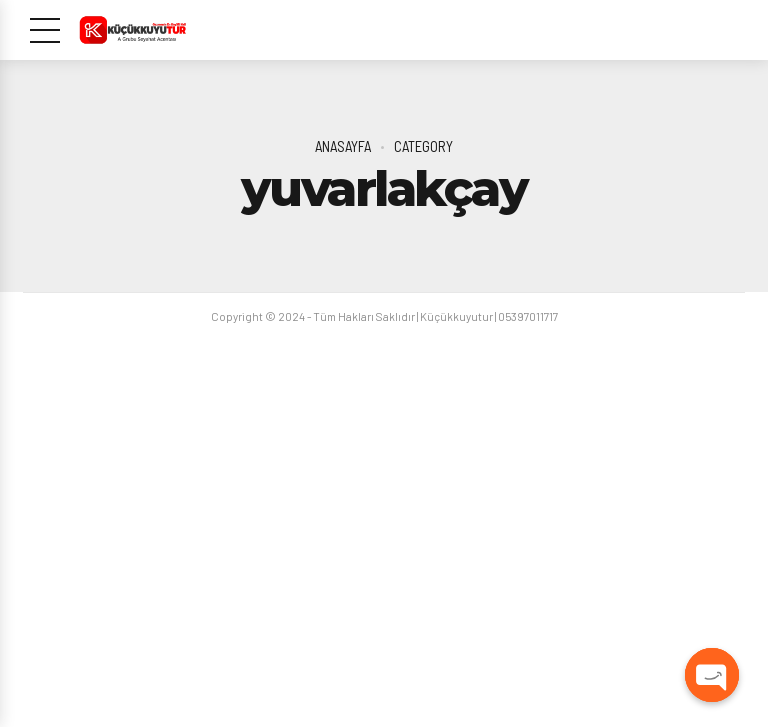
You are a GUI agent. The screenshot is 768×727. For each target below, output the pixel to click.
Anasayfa (343, 146)
